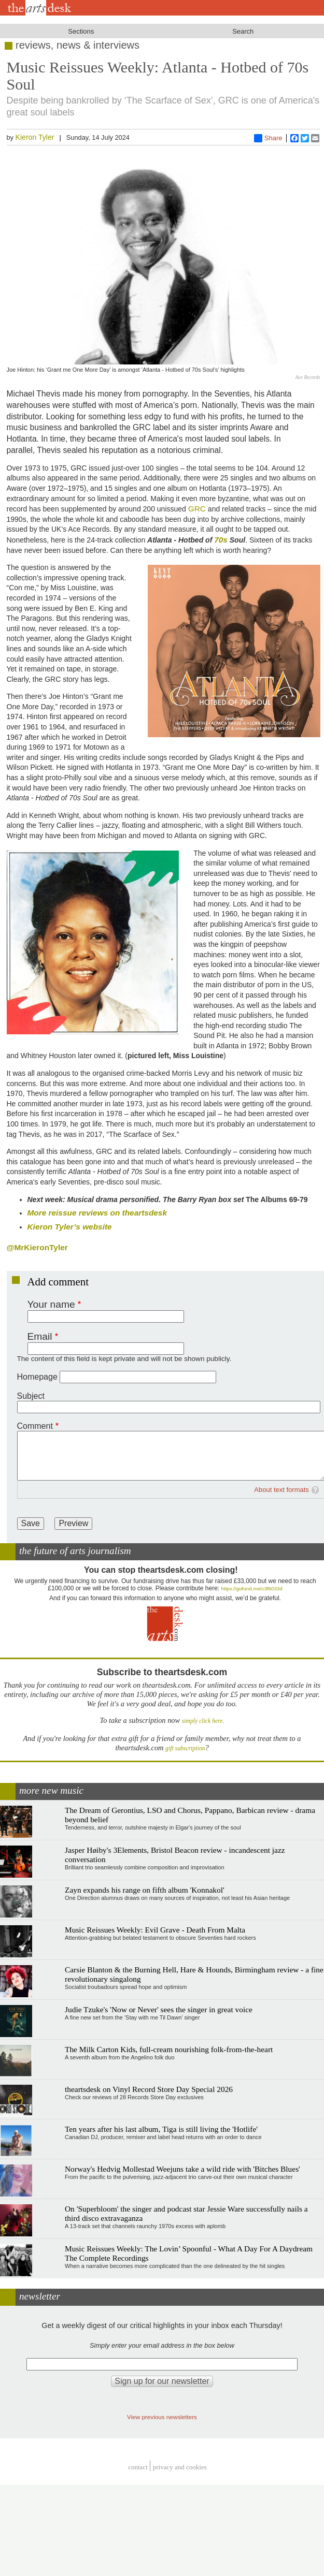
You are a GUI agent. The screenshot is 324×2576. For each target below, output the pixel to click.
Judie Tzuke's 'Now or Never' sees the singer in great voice (158, 2009)
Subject (31, 1396)
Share (268, 138)
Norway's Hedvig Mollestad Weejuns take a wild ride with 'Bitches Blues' (182, 2168)
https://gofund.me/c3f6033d (252, 1588)
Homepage (37, 1376)
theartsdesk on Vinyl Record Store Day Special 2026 (149, 2089)
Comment (35, 1426)
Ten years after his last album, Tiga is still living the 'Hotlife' (161, 2129)
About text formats (281, 1490)
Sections (81, 31)
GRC (197, 508)
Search (242, 31)
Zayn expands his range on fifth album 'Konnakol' (144, 1889)
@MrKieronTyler (37, 1247)
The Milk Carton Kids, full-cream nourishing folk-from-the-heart (169, 2049)
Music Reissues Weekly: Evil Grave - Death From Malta (155, 1929)
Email (39, 1336)
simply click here (202, 1721)
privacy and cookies (180, 2467)
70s (221, 539)
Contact (138, 2467)
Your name (51, 1304)
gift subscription (185, 1748)
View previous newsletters (162, 2416)
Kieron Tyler (35, 137)
